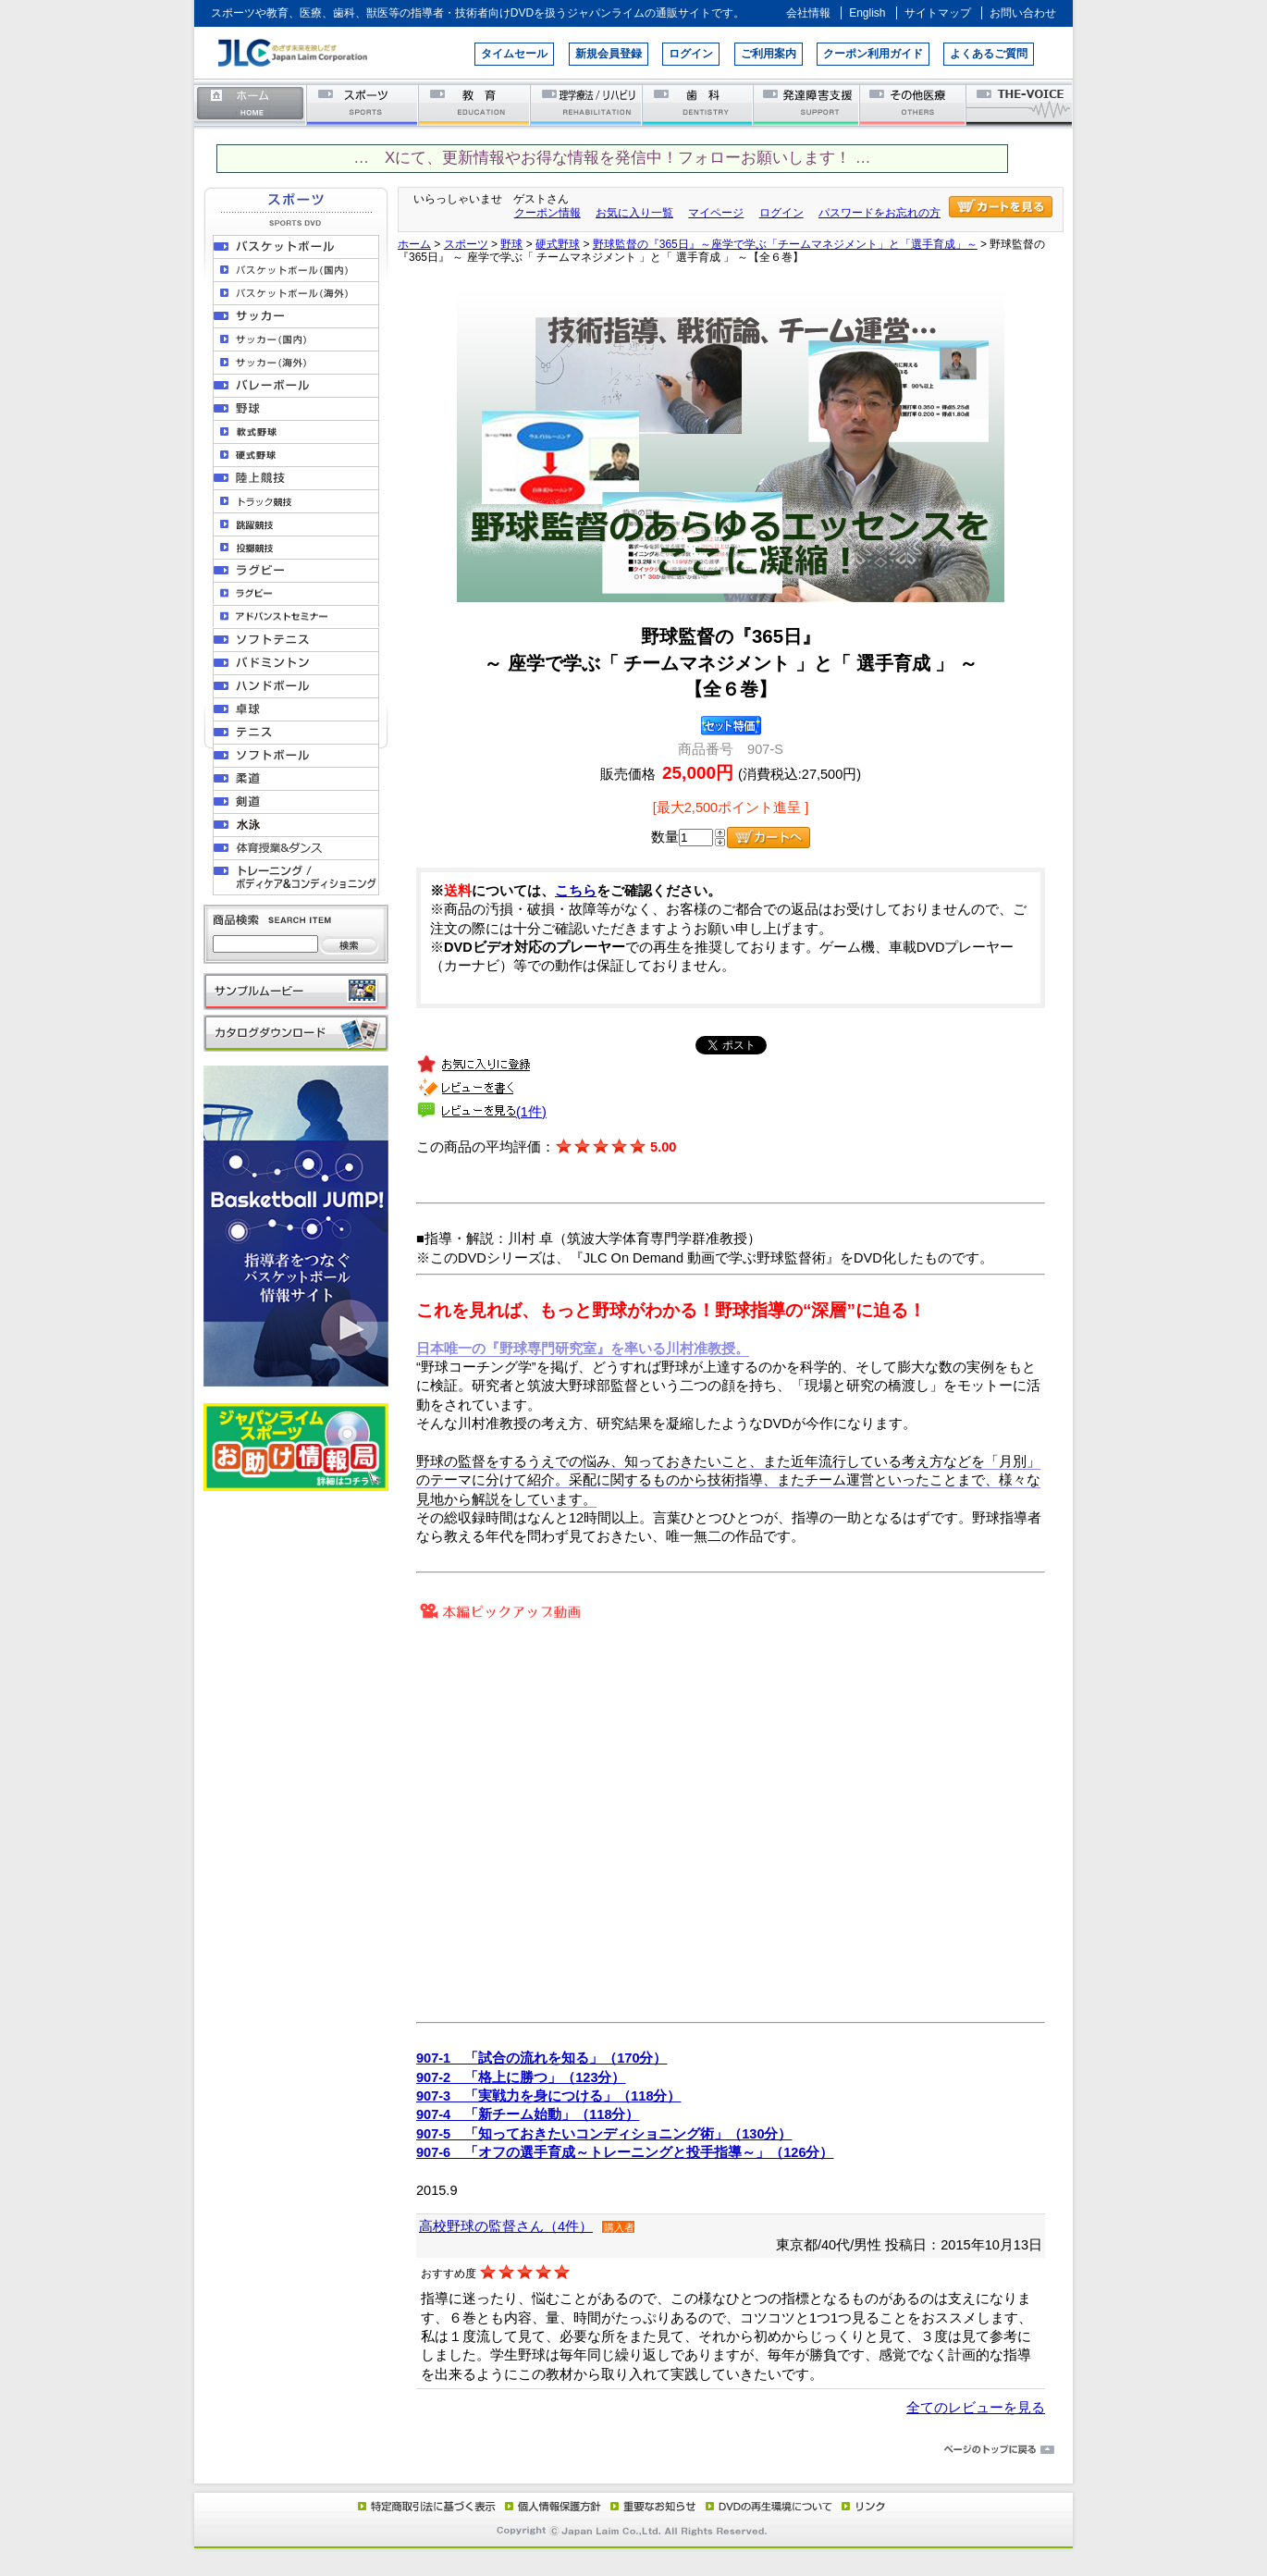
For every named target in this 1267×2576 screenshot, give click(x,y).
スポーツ (363, 104)
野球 (511, 244)
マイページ (716, 212)
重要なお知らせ (649, 2505)
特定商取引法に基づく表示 (425, 2505)
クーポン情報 (547, 212)
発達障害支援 (808, 104)
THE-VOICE (1020, 104)
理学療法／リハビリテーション (587, 104)
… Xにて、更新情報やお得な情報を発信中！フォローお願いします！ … (611, 157)
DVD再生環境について (770, 2505)
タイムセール (514, 53)
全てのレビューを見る (975, 2407)
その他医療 (914, 104)
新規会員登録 (608, 53)
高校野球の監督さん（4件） (506, 2226)
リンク (861, 2505)
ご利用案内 (768, 53)
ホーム (250, 104)
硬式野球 (557, 244)
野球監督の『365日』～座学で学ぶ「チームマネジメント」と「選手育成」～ (785, 244)
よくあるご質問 (988, 53)
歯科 (699, 104)
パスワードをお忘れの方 (879, 212)
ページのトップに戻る (633, 2450)
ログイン (691, 53)
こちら (576, 890)
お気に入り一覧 (634, 212)
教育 (475, 104)
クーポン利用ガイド (873, 53)
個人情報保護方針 (550, 2505)
